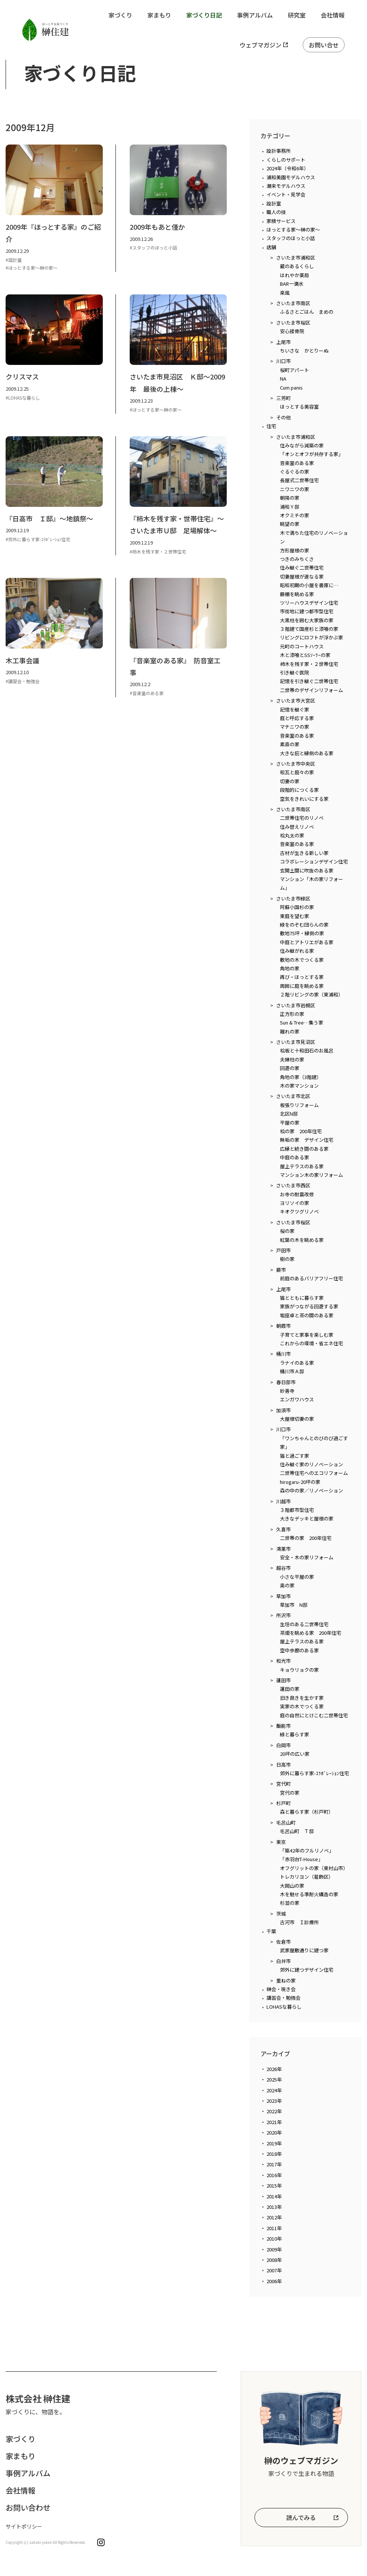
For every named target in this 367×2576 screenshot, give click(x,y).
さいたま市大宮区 (295, 700)
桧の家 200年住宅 (301, 1131)
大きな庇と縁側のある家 (306, 753)
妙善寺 (287, 1390)
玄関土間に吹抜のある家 (306, 870)
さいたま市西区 (293, 1185)
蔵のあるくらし (297, 266)
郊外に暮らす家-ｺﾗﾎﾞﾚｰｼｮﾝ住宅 (314, 1773)
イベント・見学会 (285, 194)
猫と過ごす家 (294, 1455)
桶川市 (283, 1353)
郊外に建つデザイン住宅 (306, 1969)
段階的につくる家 (299, 789)
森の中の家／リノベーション (311, 1490)
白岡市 (283, 1745)
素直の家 (289, 744)
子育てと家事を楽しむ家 (306, 1334)
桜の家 (287, 1230)
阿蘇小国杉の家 (297, 907)
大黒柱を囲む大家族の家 (306, 620)
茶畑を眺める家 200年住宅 (310, 1632)
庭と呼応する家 (297, 718)
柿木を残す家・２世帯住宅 (309, 663)
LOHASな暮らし (284, 2006)
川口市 (283, 361)
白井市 (283, 1961)
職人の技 (276, 212)
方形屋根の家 (294, 550)
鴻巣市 (283, 1548)
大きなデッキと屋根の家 (306, 1518)
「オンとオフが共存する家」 (311, 454)
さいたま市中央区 (295, 763)
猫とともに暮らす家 (302, 1297)
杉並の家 (289, 1902)
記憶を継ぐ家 (294, 709)
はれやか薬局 (294, 275)
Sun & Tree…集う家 (301, 1022)
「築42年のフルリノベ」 (307, 1850)
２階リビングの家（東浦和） (311, 994)
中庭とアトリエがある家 (306, 942)
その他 (283, 417)
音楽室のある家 (297, 462)
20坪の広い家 (294, 1753)
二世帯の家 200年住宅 (305, 1537)
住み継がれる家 (297, 950)
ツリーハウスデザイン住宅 (309, 602)
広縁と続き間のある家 (304, 1148)
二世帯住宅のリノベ (302, 817)
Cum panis (291, 387)
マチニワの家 (294, 726)
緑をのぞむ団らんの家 (304, 924)
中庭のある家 (294, 1157)
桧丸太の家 (292, 835)
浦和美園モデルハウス (290, 177)
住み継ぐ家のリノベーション (311, 1464)
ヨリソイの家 (294, 1202)
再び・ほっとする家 (302, 976)
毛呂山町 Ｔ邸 (297, 1831)
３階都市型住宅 (297, 1509)
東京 (281, 1841)
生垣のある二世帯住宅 (304, 1624)
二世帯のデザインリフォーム (311, 690)
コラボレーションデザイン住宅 (314, 861)
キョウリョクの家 (299, 1669)
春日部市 (286, 1382)
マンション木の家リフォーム (311, 1174)
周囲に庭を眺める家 (302, 985)
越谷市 (283, 1567)
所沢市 (283, 1615)
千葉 (271, 1931)
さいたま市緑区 (293, 898)
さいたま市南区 (293, 303)
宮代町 (283, 1783)
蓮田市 (283, 1680)
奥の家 (287, 1585)
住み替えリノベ (297, 826)
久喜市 (283, 1529)
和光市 (283, 1660)
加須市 (283, 1410)
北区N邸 (289, 1113)
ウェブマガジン (260, 44)
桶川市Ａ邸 (292, 1371)
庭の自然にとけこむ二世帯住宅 (314, 1715)
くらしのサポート (285, 159)
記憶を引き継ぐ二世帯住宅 (309, 681)
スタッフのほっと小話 (290, 238)
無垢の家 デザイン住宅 (306, 1139)
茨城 (281, 1913)
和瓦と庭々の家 (297, 772)
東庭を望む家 (294, 916)
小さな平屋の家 (297, 1576)
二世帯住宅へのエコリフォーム (314, 1472)
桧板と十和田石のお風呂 (306, 1050)
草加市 (283, 1596)
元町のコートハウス (302, 646)
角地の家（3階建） (300, 1077)
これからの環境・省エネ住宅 (311, 1343)
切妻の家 (289, 781)
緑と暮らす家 (294, 1734)
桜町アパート (294, 369)
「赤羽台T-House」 (301, 1859)
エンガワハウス (297, 1399)
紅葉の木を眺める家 (302, 1239)
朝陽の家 (289, 497)
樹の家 (287, 1258)
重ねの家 (286, 1980)
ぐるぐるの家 (294, 471)
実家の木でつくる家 (302, 1706)
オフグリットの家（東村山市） (314, 1868)
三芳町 (283, 398)
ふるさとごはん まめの (306, 311)
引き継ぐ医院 (294, 672)
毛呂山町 (286, 1822)
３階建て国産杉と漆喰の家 (309, 628)
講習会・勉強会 (283, 1997)
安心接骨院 (292, 331)
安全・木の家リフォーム (306, 1557)
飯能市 (283, 1725)
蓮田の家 (289, 1688)
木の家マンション (299, 1085)
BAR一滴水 (291, 283)
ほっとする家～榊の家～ (293, 229)
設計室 (273, 203)
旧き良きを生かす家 (302, 1697)
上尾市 (283, 341)
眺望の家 (289, 523)
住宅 (271, 426)
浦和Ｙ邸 (289, 506)
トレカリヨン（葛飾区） (306, 1876)
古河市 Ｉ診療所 (299, 1922)
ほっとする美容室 (299, 406)
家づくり (120, 14)
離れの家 (289, 1031)
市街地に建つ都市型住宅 (306, 611)
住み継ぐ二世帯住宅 (302, 567)
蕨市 (281, 1269)
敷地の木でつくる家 (302, 959)
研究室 (297, 14)
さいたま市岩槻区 (295, 1005)
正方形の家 (292, 1013)
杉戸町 (283, 1803)
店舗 (271, 247)
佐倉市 (283, 1941)
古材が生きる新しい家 (304, 852)
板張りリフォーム (299, 1105)
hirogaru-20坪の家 (300, 1481)
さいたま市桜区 (293, 322)
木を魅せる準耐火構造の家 (309, 1894)
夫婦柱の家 (292, 1059)
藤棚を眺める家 (297, 594)
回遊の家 (289, 1068)
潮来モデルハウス (285, 185)
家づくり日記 (204, 14)
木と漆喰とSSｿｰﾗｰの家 (305, 654)
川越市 (283, 1501)
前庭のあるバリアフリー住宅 (311, 1278)
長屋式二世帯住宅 (299, 480)
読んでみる (301, 2517)
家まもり (159, 14)
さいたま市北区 (293, 1096)
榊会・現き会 (281, 1989)
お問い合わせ (28, 2507)
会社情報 (333, 14)
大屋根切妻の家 (297, 1418)
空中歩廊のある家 (299, 1650)
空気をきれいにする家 (304, 798)
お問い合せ (324, 44)
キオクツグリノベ (299, 1211)
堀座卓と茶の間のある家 (306, 1315)
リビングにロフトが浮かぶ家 (311, 637)
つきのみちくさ (297, 558)
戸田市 (283, 1250)
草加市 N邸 (294, 1604)
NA (283, 378)
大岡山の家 (292, 1885)
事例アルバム (255, 14)
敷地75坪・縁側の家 (302, 933)
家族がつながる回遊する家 (309, 1306)
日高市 (283, 1764)
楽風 (285, 292)
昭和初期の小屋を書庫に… (309, 585)
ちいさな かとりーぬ (304, 350)
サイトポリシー (24, 2526)
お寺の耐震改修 (297, 1194)
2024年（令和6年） (287, 168)
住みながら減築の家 (302, 445)
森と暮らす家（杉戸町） (306, 1811)
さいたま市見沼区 (295, 1041)
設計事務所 (278, 150)
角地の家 (289, 968)
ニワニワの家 (294, 489)
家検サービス (281, 220)
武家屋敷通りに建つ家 (304, 1950)
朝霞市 (283, 1325)
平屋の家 (289, 1122)
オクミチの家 (294, 515)
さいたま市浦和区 (295, 257)
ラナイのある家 (297, 1362)
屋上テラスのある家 (302, 1166)
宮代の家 (289, 1792)
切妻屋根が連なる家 (302, 576)
